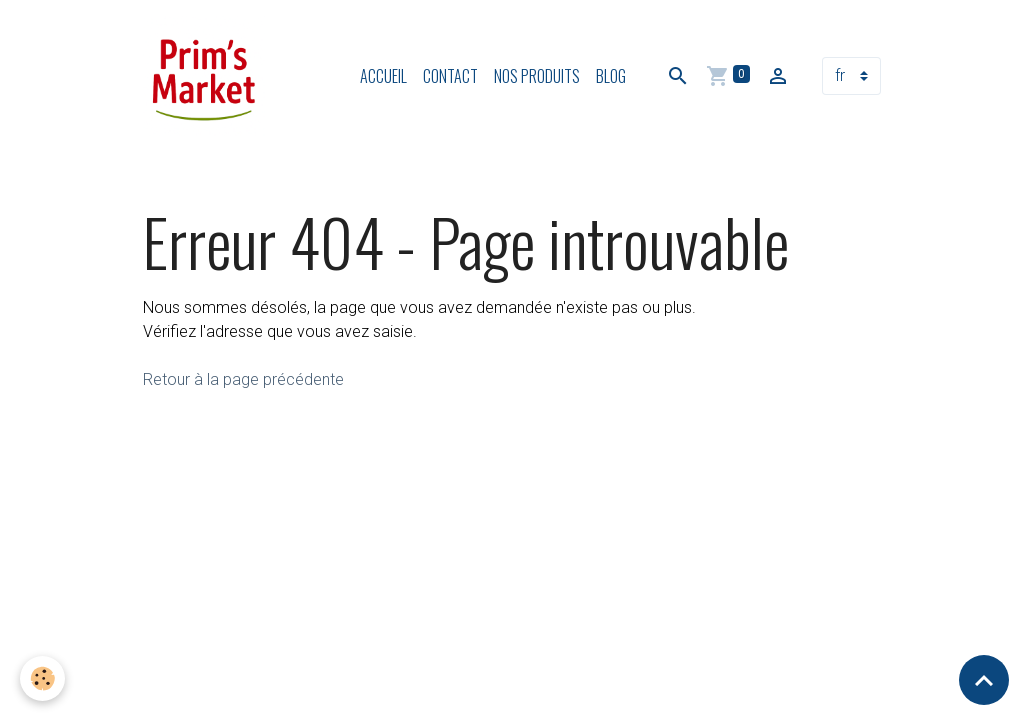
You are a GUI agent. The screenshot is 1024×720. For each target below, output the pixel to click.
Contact (450, 76)
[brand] (208, 76)
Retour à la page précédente (243, 379)
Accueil (383, 76)
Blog (611, 76)
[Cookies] (42, 678)
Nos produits (537, 76)
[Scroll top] (984, 680)
